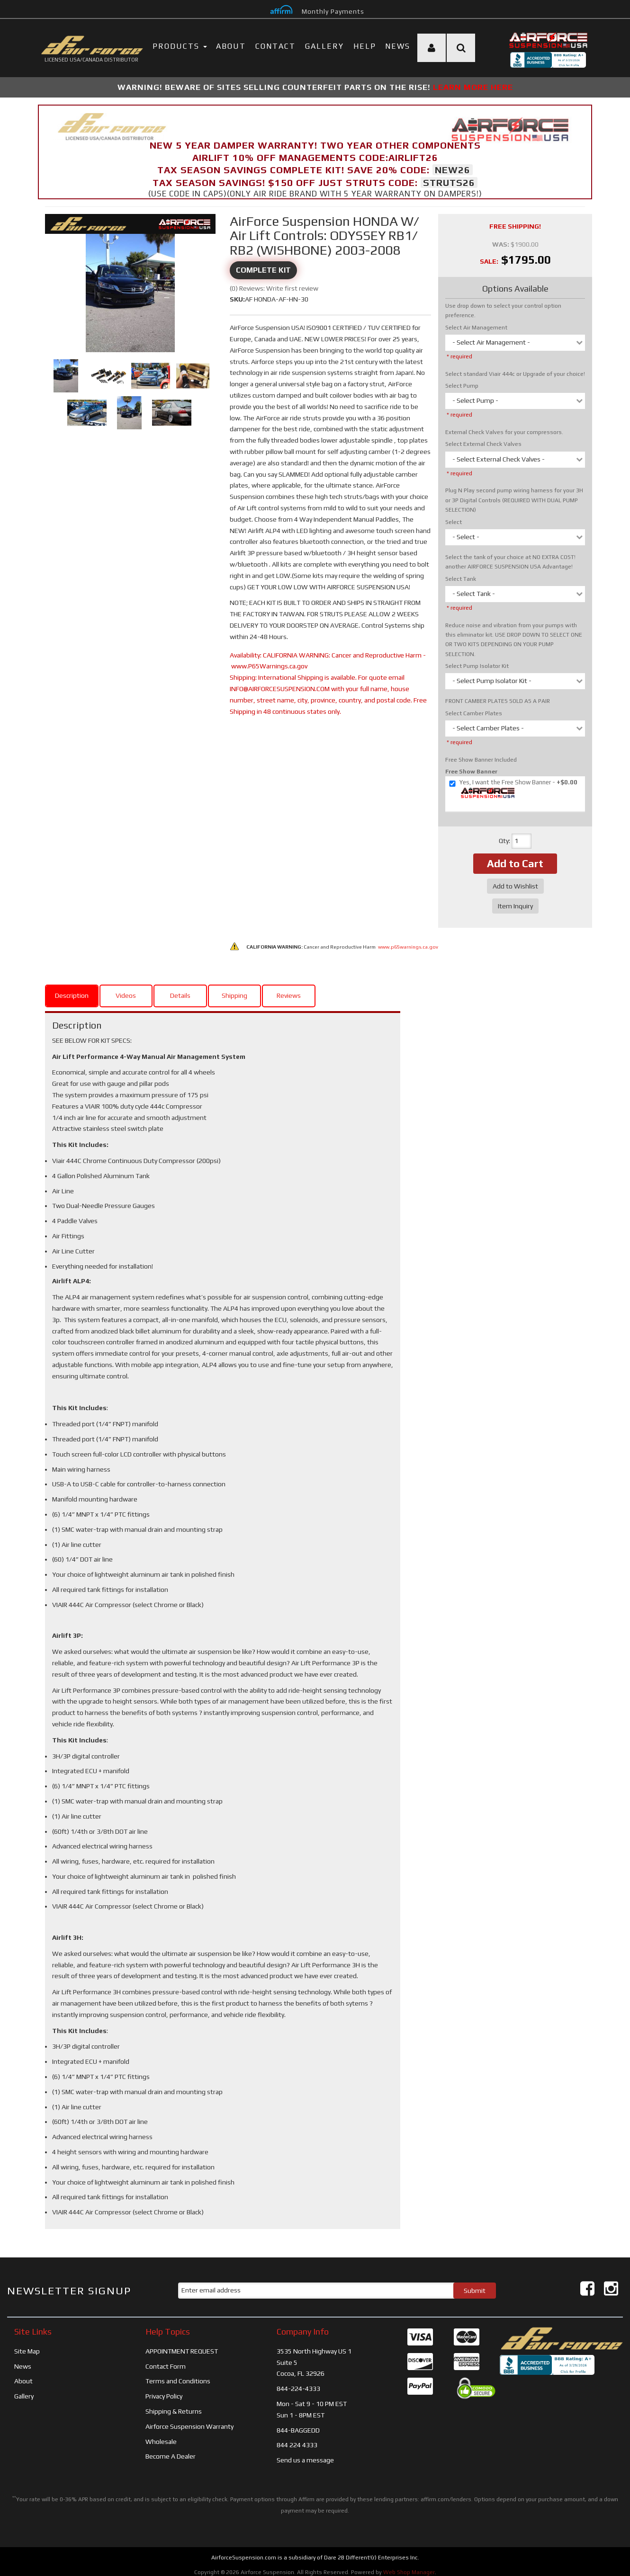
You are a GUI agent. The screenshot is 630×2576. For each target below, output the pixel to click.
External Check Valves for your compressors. (504, 432)
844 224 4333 (297, 2439)
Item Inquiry (515, 906)
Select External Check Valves (483, 444)
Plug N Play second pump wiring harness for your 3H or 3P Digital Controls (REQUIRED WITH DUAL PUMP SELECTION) (514, 500)
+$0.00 (512, 789)
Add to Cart (515, 863)
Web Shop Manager (409, 2566)
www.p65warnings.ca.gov (408, 940)
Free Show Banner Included (481, 759)
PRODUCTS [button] (180, 46)
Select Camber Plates (473, 713)
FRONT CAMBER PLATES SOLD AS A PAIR (497, 701)
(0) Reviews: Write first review (274, 288)
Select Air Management (476, 327)
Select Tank (460, 579)
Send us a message (305, 2454)
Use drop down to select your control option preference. (503, 310)
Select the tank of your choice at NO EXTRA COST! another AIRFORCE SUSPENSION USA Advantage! (510, 562)
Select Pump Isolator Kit (477, 666)
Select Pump (461, 385)
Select (453, 522)
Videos (126, 989)
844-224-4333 (298, 2382)
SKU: (237, 299)
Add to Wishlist (515, 886)
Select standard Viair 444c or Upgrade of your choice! (515, 374)
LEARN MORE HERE (473, 87)
